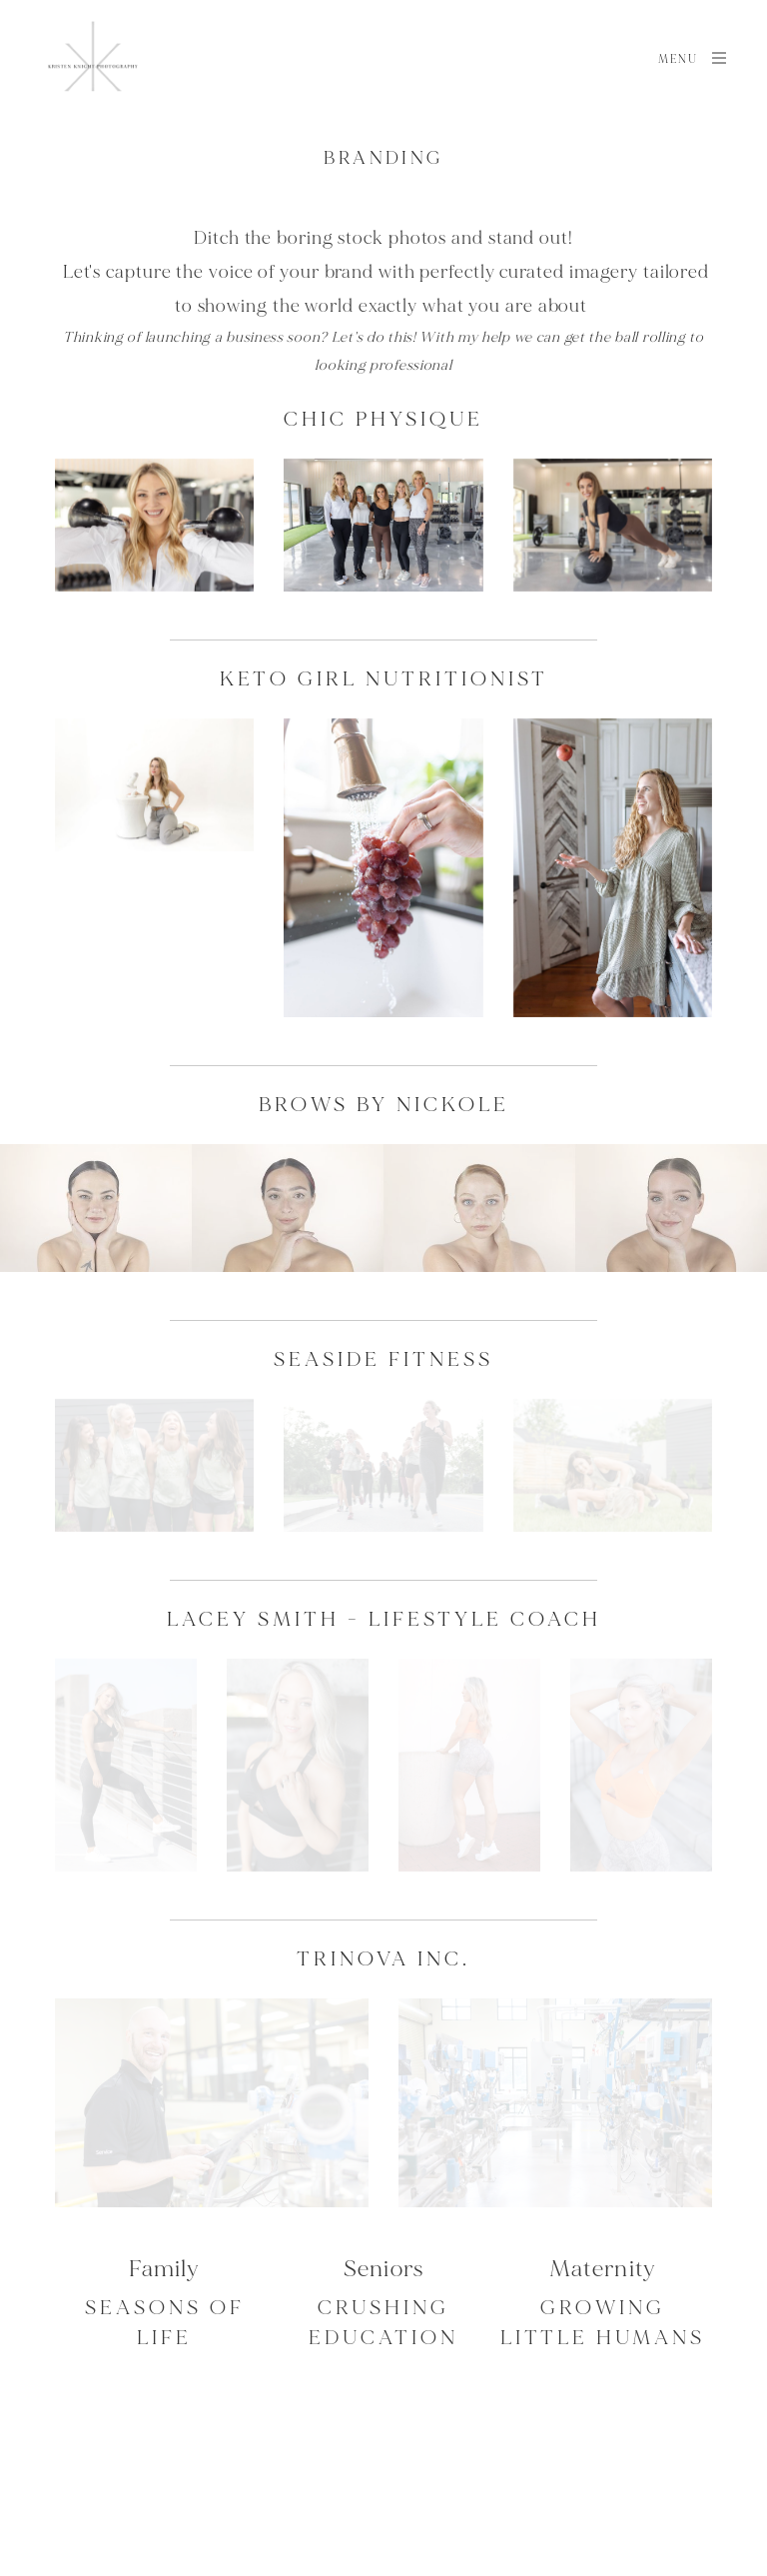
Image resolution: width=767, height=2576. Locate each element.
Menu (693, 58)
